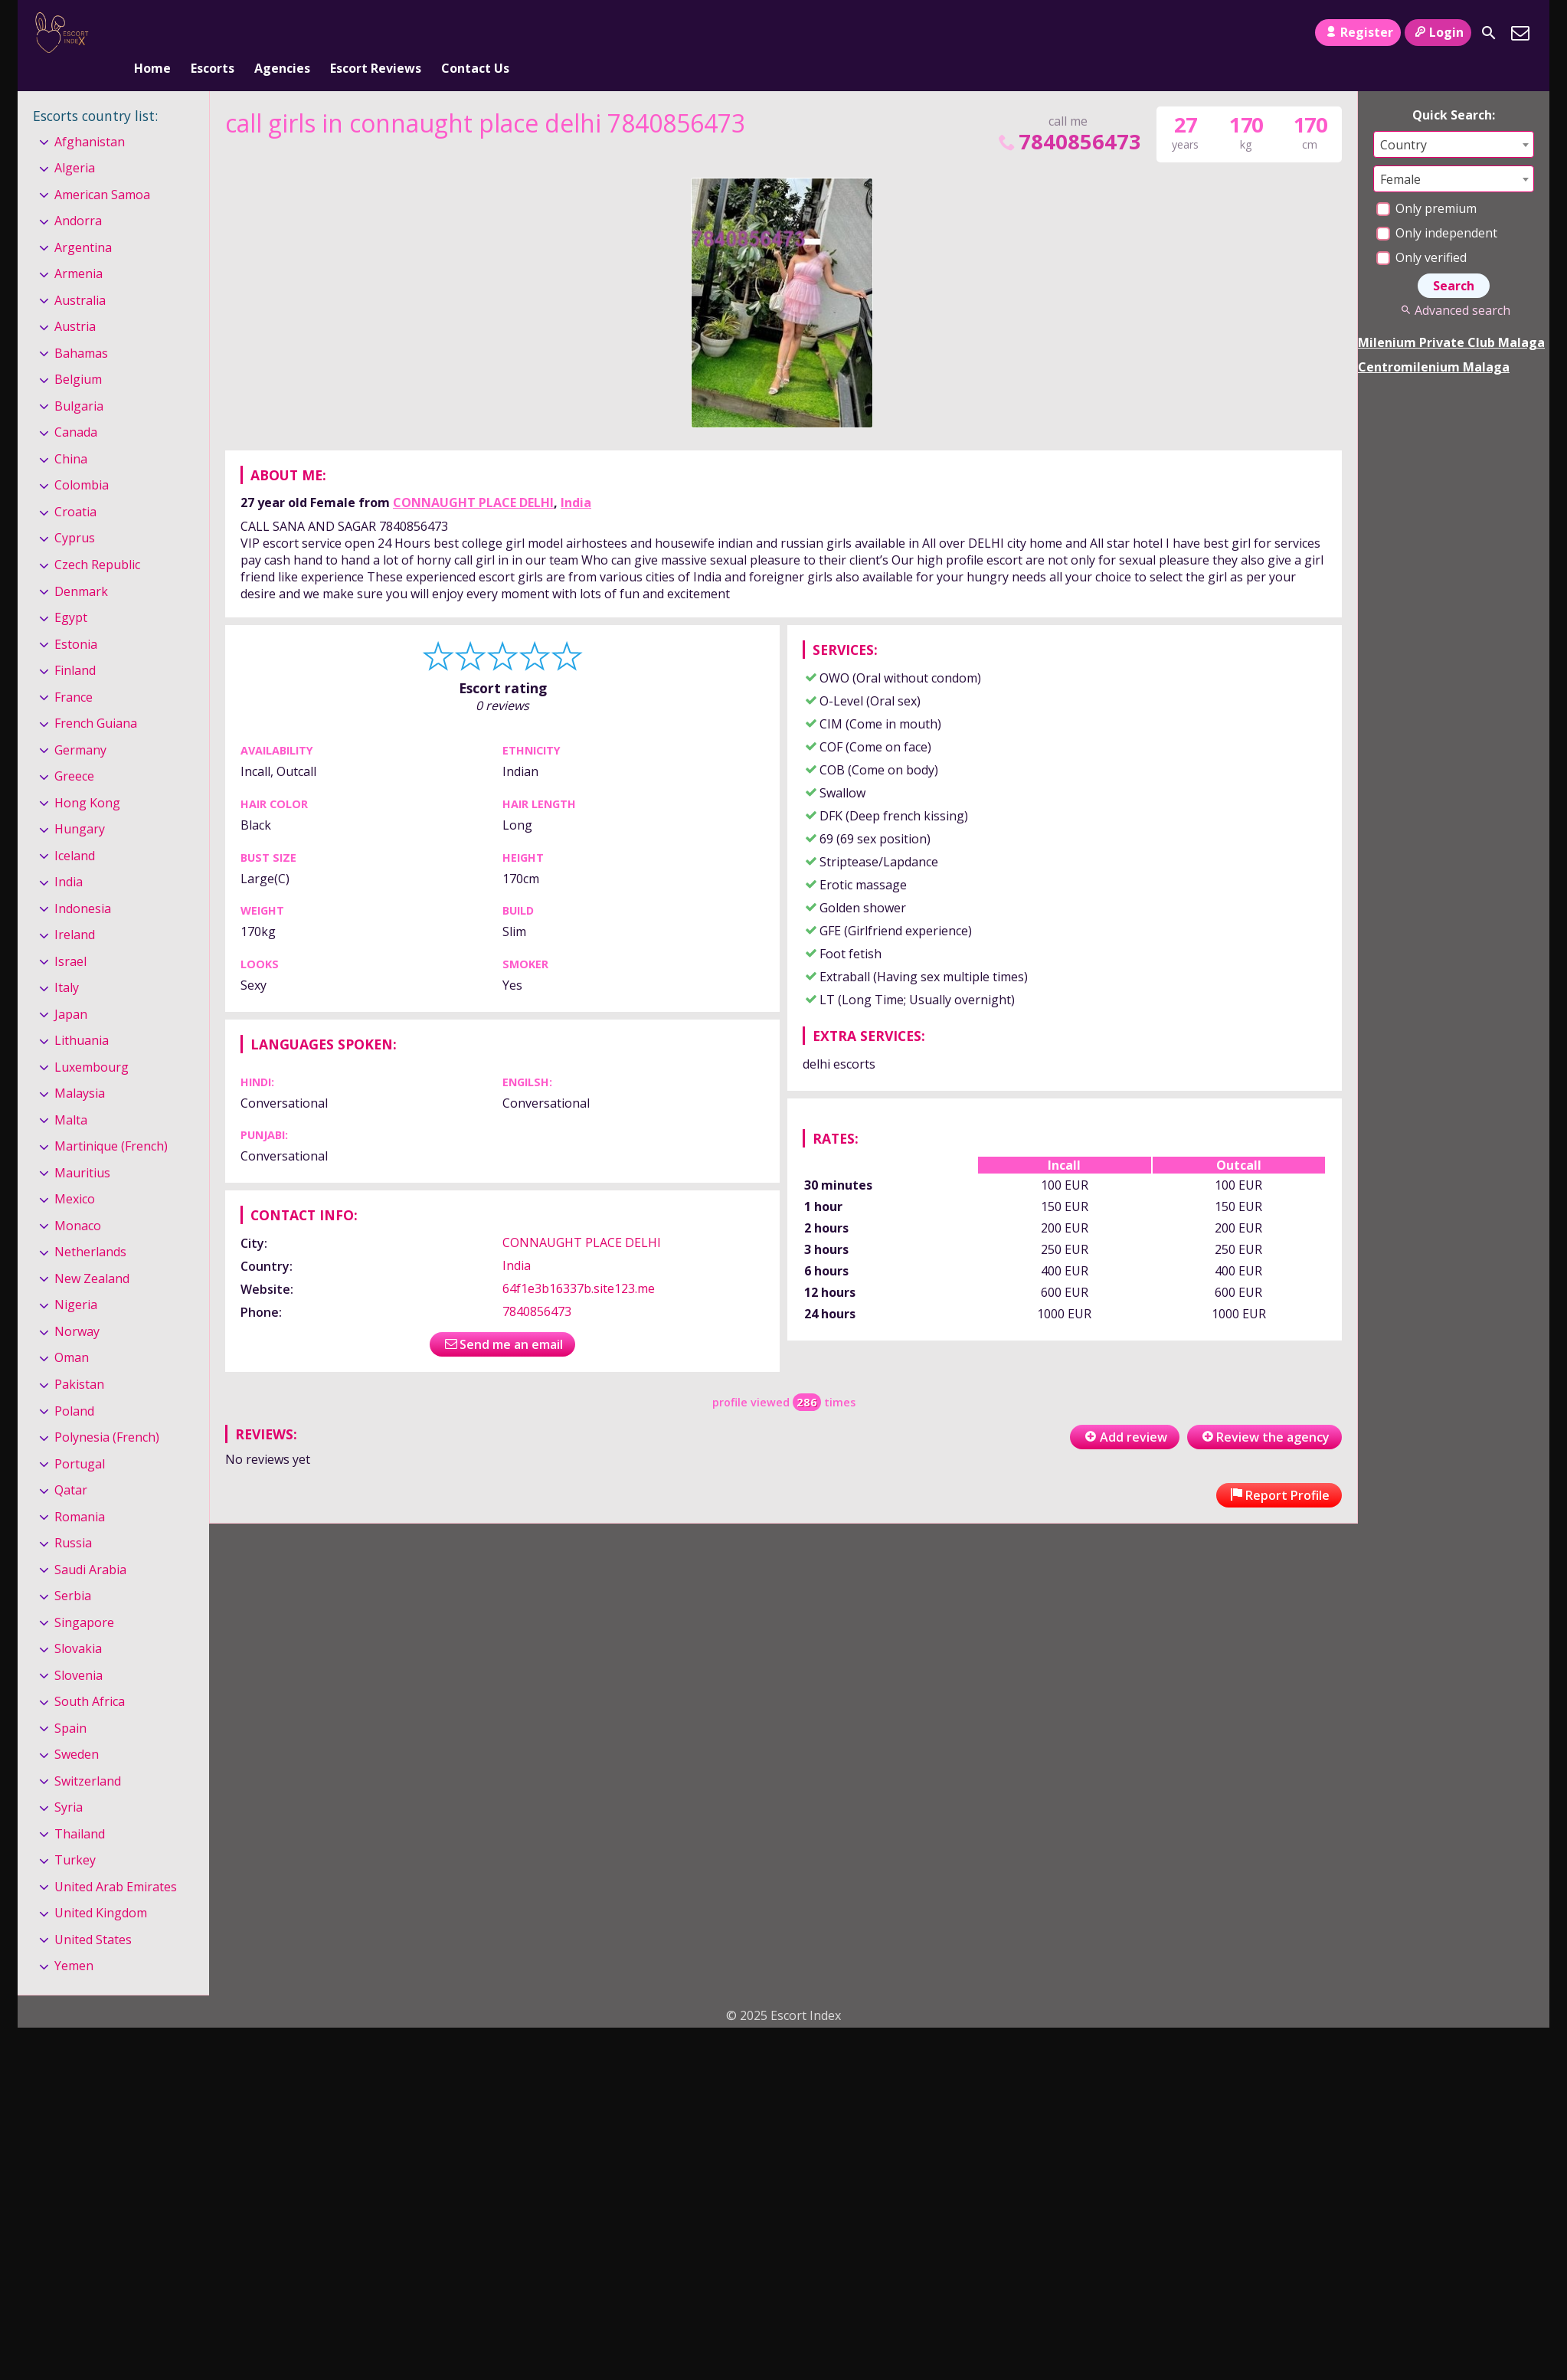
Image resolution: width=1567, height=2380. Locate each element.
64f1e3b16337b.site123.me (578, 1263)
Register (1357, 32)
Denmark (81, 566)
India (576, 478)
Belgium (78, 354)
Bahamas (81, 327)
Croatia (75, 486)
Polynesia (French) (106, 1411)
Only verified (1421, 232)
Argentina (83, 222)
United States (93, 1914)
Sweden (76, 1728)
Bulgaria (78, 380)
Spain (70, 1702)
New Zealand (91, 1253)
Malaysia (79, 1067)
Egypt (70, 592)
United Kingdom (100, 1887)
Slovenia (78, 1650)
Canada (75, 407)
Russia (73, 1517)
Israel (70, 936)
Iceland (74, 830)
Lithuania (81, 1015)
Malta (70, 1094)
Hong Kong (87, 777)
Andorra (78, 195)
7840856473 (1068, 116)
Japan (70, 988)
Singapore (84, 1597)
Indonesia (82, 883)
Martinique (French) (111, 1121)
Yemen (73, 1941)
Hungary (79, 803)
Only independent (1436, 207)
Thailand (79, 1808)
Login (1438, 32)
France (73, 671)
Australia (80, 275)
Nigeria (75, 1280)
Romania (79, 1491)
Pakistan (79, 1358)
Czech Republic (97, 539)
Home (152, 33)
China (70, 433)
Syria (68, 1781)
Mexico (74, 1174)
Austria (75, 301)
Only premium (1426, 183)
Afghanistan (89, 116)
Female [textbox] (1400, 154)
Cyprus (74, 513)
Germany (80, 724)
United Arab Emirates (115, 1861)
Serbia (72, 1570)
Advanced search (1453, 285)
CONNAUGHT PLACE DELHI (473, 478)
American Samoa (102, 169)
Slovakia (78, 1623)
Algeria (74, 142)
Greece (74, 750)
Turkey (75, 1834)
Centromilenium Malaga (1434, 341)
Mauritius (82, 1147)
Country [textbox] (1403, 119)
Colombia (81, 460)
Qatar (70, 1464)
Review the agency (1264, 1411)
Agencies (282, 33)
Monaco (77, 1200)
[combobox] (1453, 119)
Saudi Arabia (90, 1544)
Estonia (75, 619)
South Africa (89, 1676)
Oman (71, 1332)
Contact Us (475, 33)
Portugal (79, 1438)
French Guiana (95, 697)
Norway (77, 1306)
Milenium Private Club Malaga (1451, 317)
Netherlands (90, 1227)
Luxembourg (91, 1041)
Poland (74, 1385)
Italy (66, 962)
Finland (75, 645)
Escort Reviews (375, 33)
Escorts (212, 33)
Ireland (74, 909)
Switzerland (87, 1755)
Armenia (78, 249)
